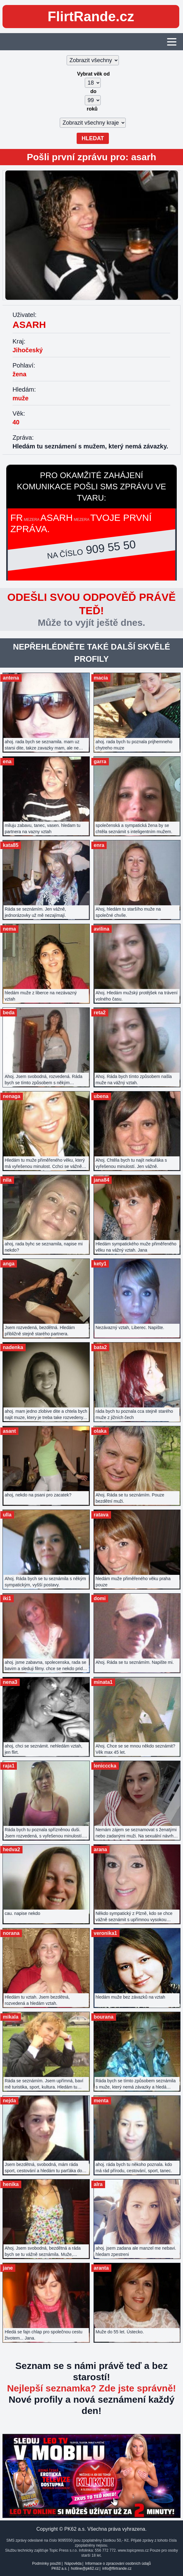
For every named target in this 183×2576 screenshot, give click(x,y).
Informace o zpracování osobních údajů (118, 2563)
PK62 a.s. (59, 2568)
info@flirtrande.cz (117, 2568)
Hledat (93, 138)
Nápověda (73, 2563)
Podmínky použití (46, 2563)
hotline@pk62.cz (85, 2568)
